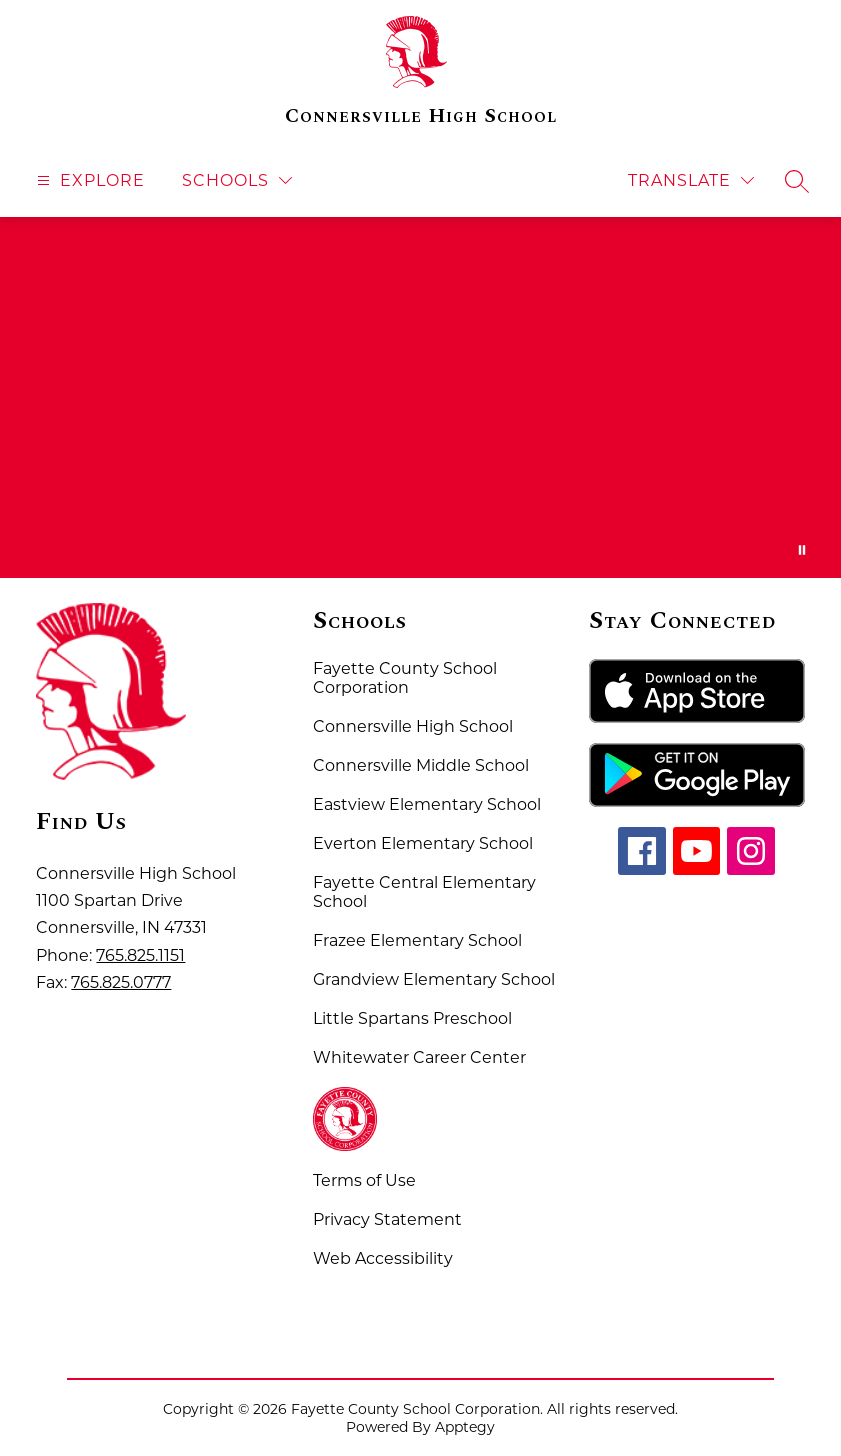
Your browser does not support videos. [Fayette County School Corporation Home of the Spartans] (420, 397)
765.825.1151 (140, 955)
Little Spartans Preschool (412, 1018)
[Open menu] (88, 180)
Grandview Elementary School (434, 979)
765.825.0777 (121, 982)
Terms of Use (364, 1180)
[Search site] (797, 181)
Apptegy (465, 1427)
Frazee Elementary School (417, 940)
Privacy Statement (387, 1219)
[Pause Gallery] (802, 550)
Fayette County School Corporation (405, 678)
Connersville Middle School (421, 765)
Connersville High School (413, 726)
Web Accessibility (383, 1258)
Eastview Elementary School (427, 804)
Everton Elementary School (423, 843)
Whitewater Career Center (419, 1057)
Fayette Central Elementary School (424, 892)
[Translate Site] (691, 180)
